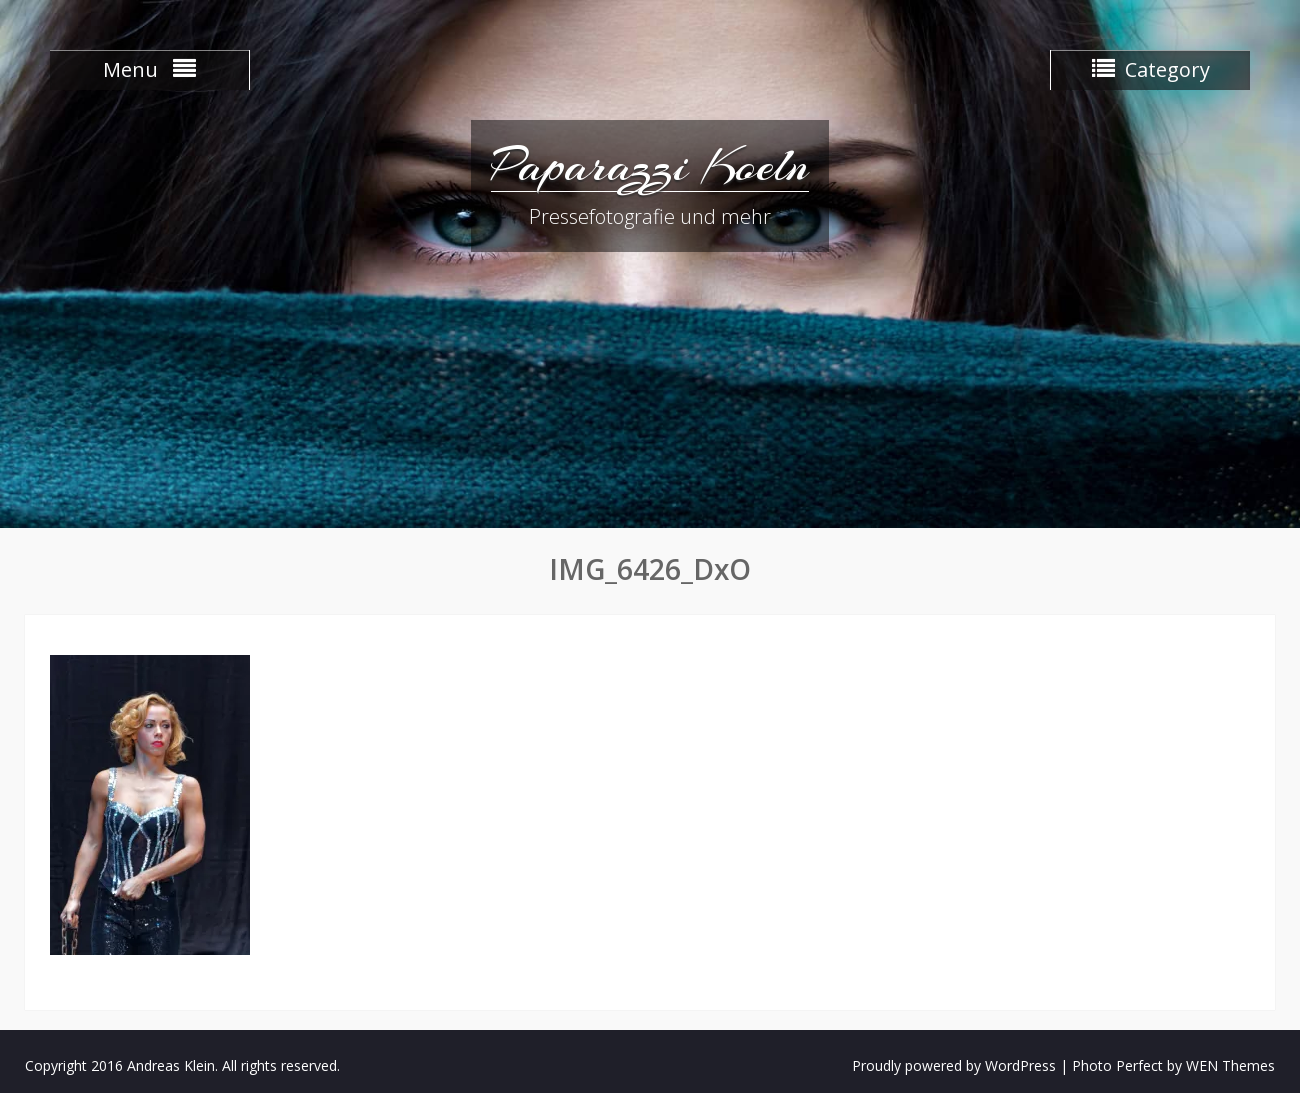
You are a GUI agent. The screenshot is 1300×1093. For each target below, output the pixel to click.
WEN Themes (1230, 1065)
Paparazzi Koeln (650, 165)
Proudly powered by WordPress (954, 1065)
